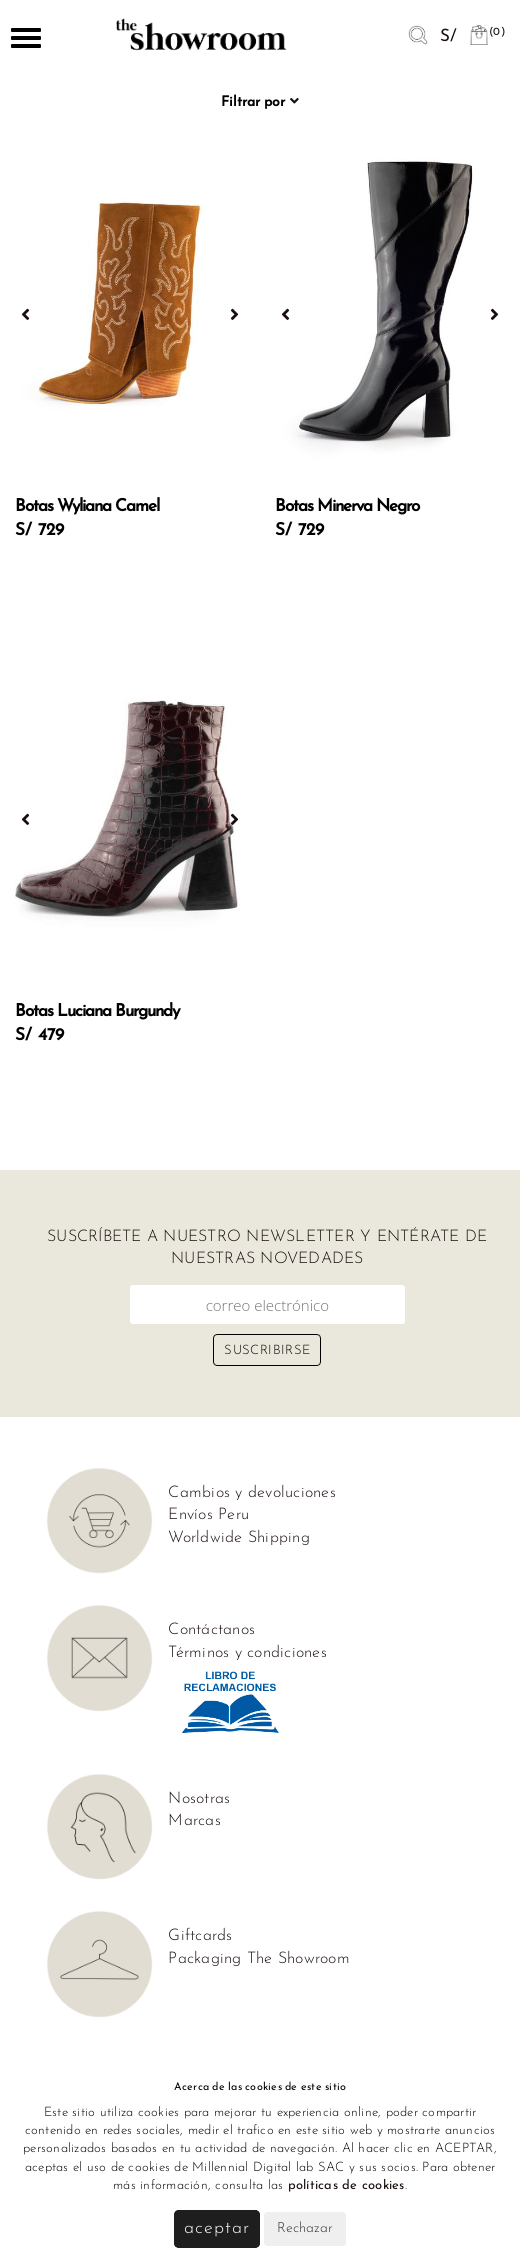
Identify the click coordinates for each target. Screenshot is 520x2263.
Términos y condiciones (247, 1653)
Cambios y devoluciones (252, 1493)
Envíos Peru (208, 1515)
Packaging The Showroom (259, 1959)
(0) (487, 32)
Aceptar (216, 2228)
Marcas (194, 1821)
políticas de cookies (346, 2185)
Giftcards (200, 1936)
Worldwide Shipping (239, 1538)
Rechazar (305, 2228)
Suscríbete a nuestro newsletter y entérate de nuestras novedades (267, 1248)
